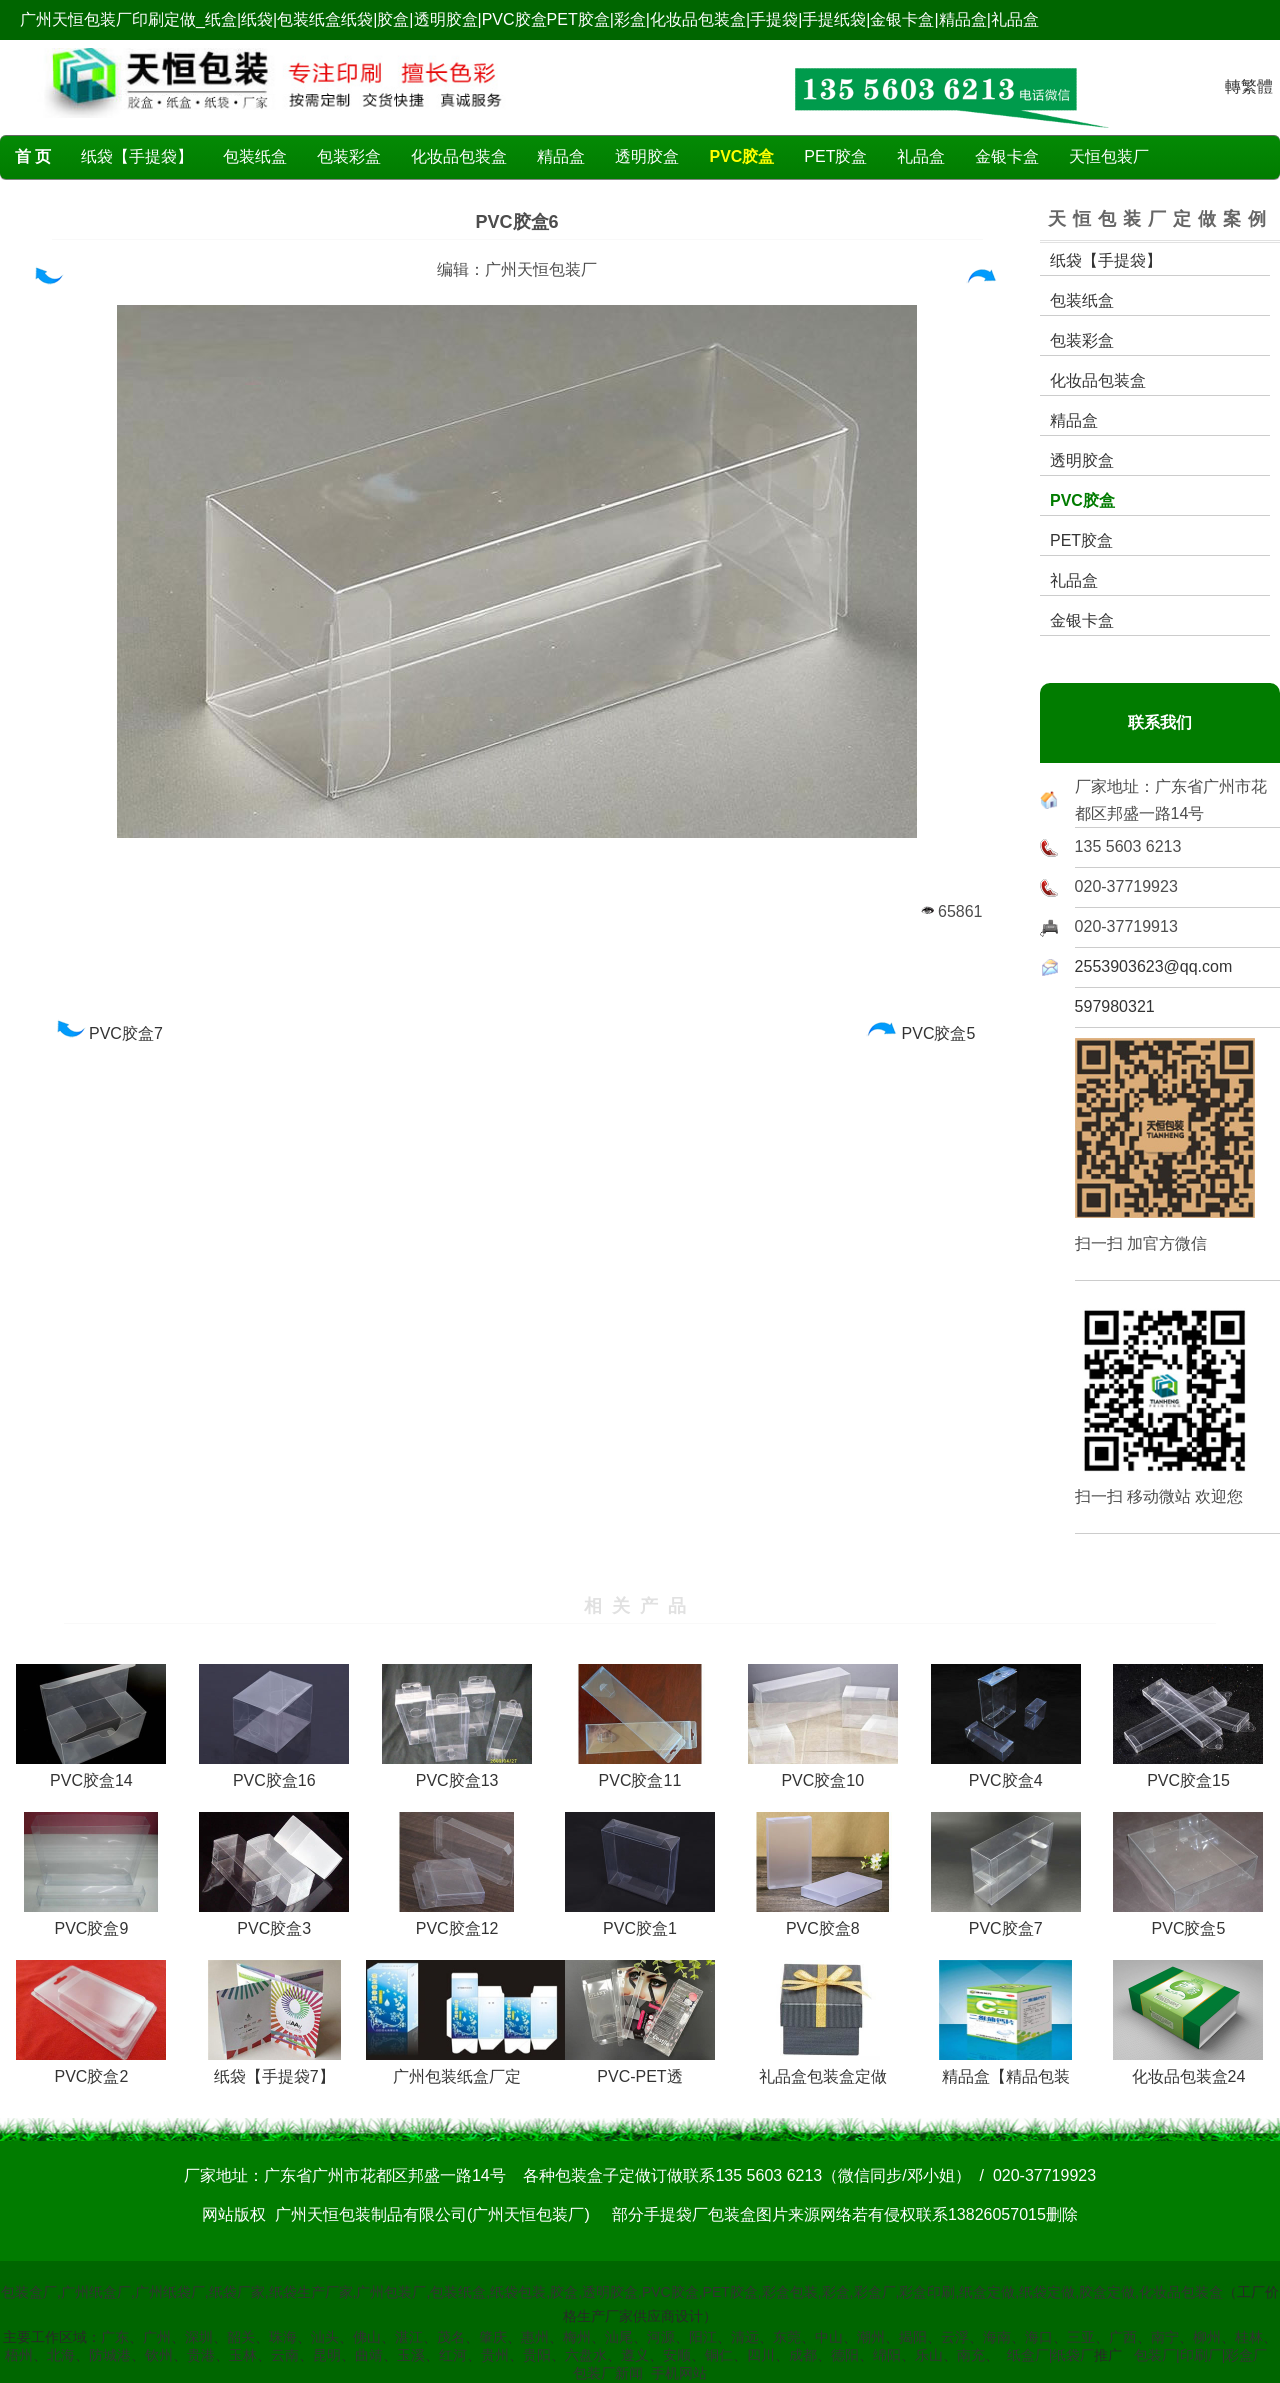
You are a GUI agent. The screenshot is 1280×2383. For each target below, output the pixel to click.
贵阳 (537, 2355)
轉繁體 (1249, 86)
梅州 (577, 2337)
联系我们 (1160, 722)
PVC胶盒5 (921, 1033)
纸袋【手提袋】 (137, 156)
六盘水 (586, 2355)
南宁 (1165, 2337)
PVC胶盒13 (457, 1773)
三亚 (1081, 2337)
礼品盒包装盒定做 (823, 2069)
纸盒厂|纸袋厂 (1051, 2355)
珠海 (283, 2337)
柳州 (1207, 2337)
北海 (61, 2355)
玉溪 (411, 2355)
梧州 (19, 2355)
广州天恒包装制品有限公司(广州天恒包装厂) (432, 2214)
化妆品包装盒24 (1188, 2069)
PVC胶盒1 (640, 1921)
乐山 (929, 2355)
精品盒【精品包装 (1005, 2069)
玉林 (243, 2355)
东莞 (787, 2337)
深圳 (199, 2337)
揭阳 (913, 2337)
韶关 (241, 2337)
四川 (761, 2355)
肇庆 (493, 2337)
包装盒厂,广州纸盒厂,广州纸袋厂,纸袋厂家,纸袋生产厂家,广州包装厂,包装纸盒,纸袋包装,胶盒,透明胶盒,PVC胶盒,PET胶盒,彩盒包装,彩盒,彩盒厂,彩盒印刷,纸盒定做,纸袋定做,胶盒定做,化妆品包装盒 (612, 2292)
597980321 (1115, 1006)
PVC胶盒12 (457, 1921)
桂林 (1249, 2337)
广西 (1123, 2337)
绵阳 (887, 2355)
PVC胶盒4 (1006, 1773)
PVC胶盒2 (91, 2069)
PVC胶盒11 (640, 1773)
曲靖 (369, 2355)
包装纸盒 (255, 156)
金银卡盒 (1007, 156)
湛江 (409, 2337)
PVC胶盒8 (823, 1921)
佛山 (367, 2337)
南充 (971, 2355)
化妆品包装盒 (459, 156)
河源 (661, 2337)
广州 (157, 2337)
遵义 (635, 2355)
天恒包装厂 (1109, 156)
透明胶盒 (647, 156)
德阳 (845, 2355)
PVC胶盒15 (1188, 1773)
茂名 (451, 2337)
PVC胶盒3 (274, 1921)
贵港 (201, 2355)
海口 (1039, 2337)
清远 (745, 2337)
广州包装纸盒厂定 (466, 2069)
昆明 (327, 2355)
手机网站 (679, 2373)
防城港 (110, 2355)
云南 (285, 2355)
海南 (997, 2337)
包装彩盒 (349, 156)
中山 (829, 2337)
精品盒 (561, 156)
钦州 (159, 2355)
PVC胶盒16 (274, 1773)
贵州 (495, 2355)
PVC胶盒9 (91, 1921)
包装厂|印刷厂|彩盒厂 (1200, 2355)
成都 (803, 2355)
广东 (115, 2337)
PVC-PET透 (640, 2069)
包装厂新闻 (608, 2373)
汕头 (325, 2337)
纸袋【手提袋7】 (274, 2069)
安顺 (677, 2355)
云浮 (955, 2337)
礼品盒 (921, 156)
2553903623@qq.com (1154, 966)
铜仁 (719, 2355)
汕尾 (619, 2337)
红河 (453, 2355)
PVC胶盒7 (108, 1033)
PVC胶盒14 (91, 1773)
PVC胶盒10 (823, 1773)
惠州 (535, 2337)
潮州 (871, 2337)
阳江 (703, 2337)
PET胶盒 (835, 156)
